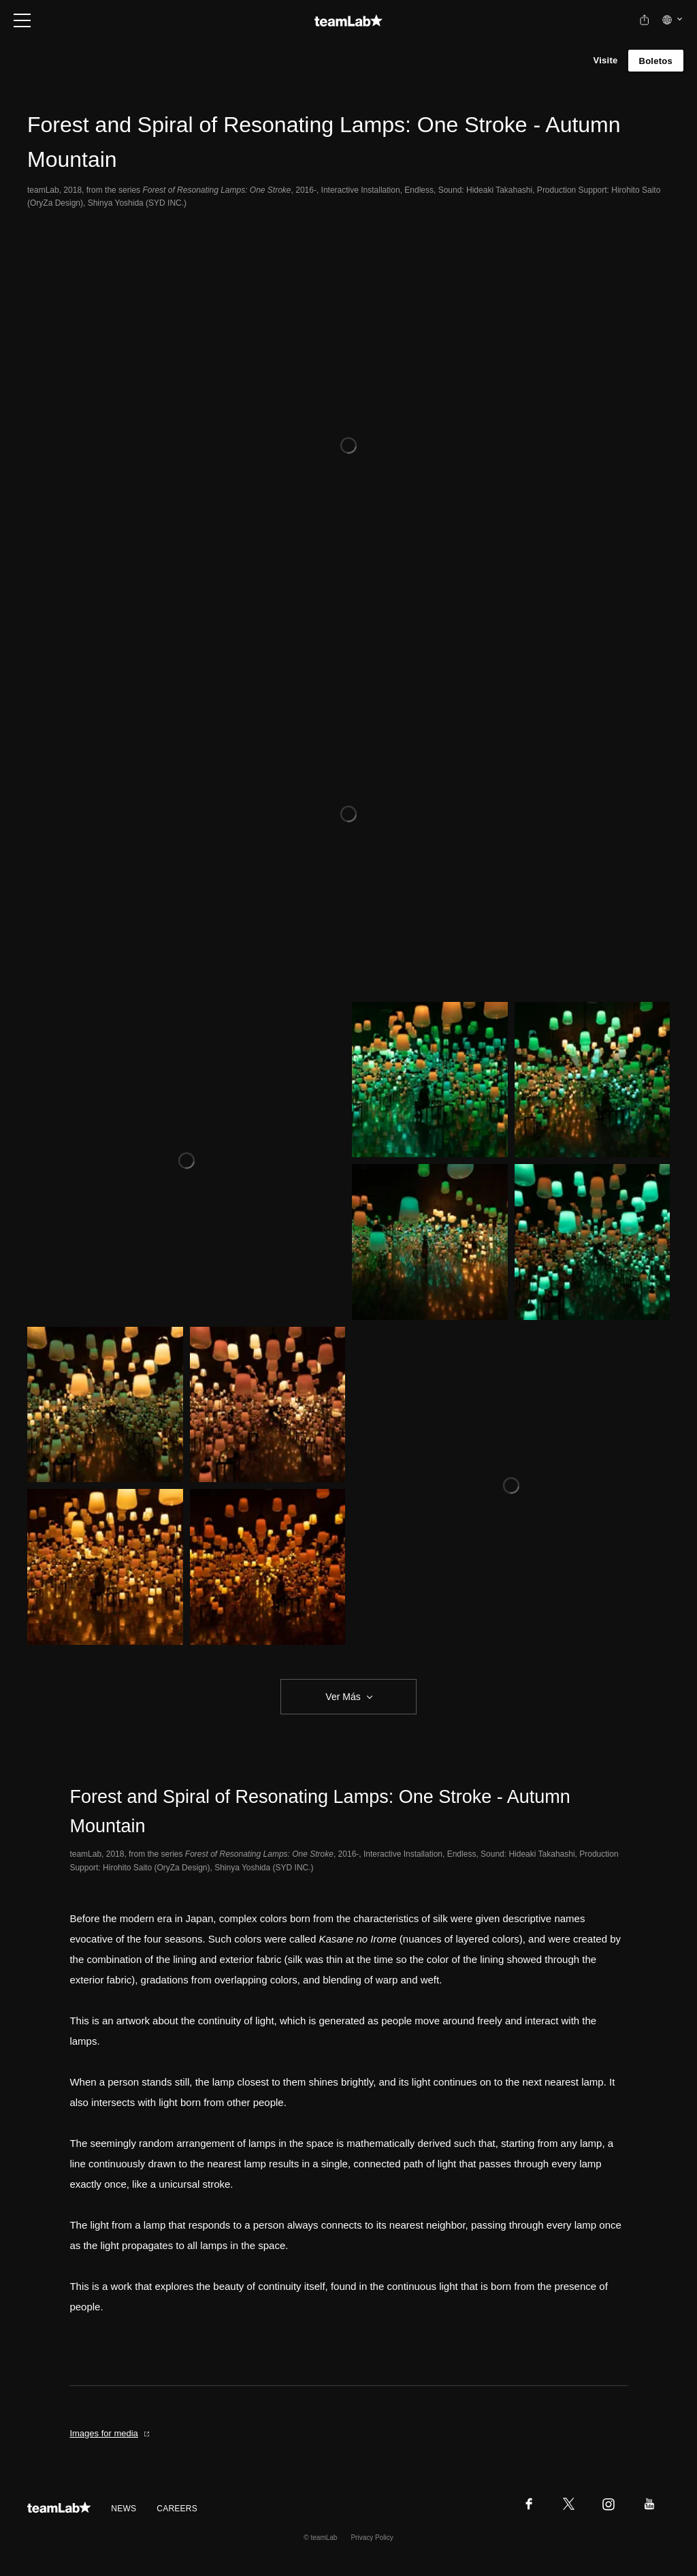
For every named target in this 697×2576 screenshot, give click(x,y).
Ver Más (342, 1696)
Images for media (109, 2433)
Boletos (656, 61)
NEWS (123, 2508)
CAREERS (177, 2508)
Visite (605, 60)
